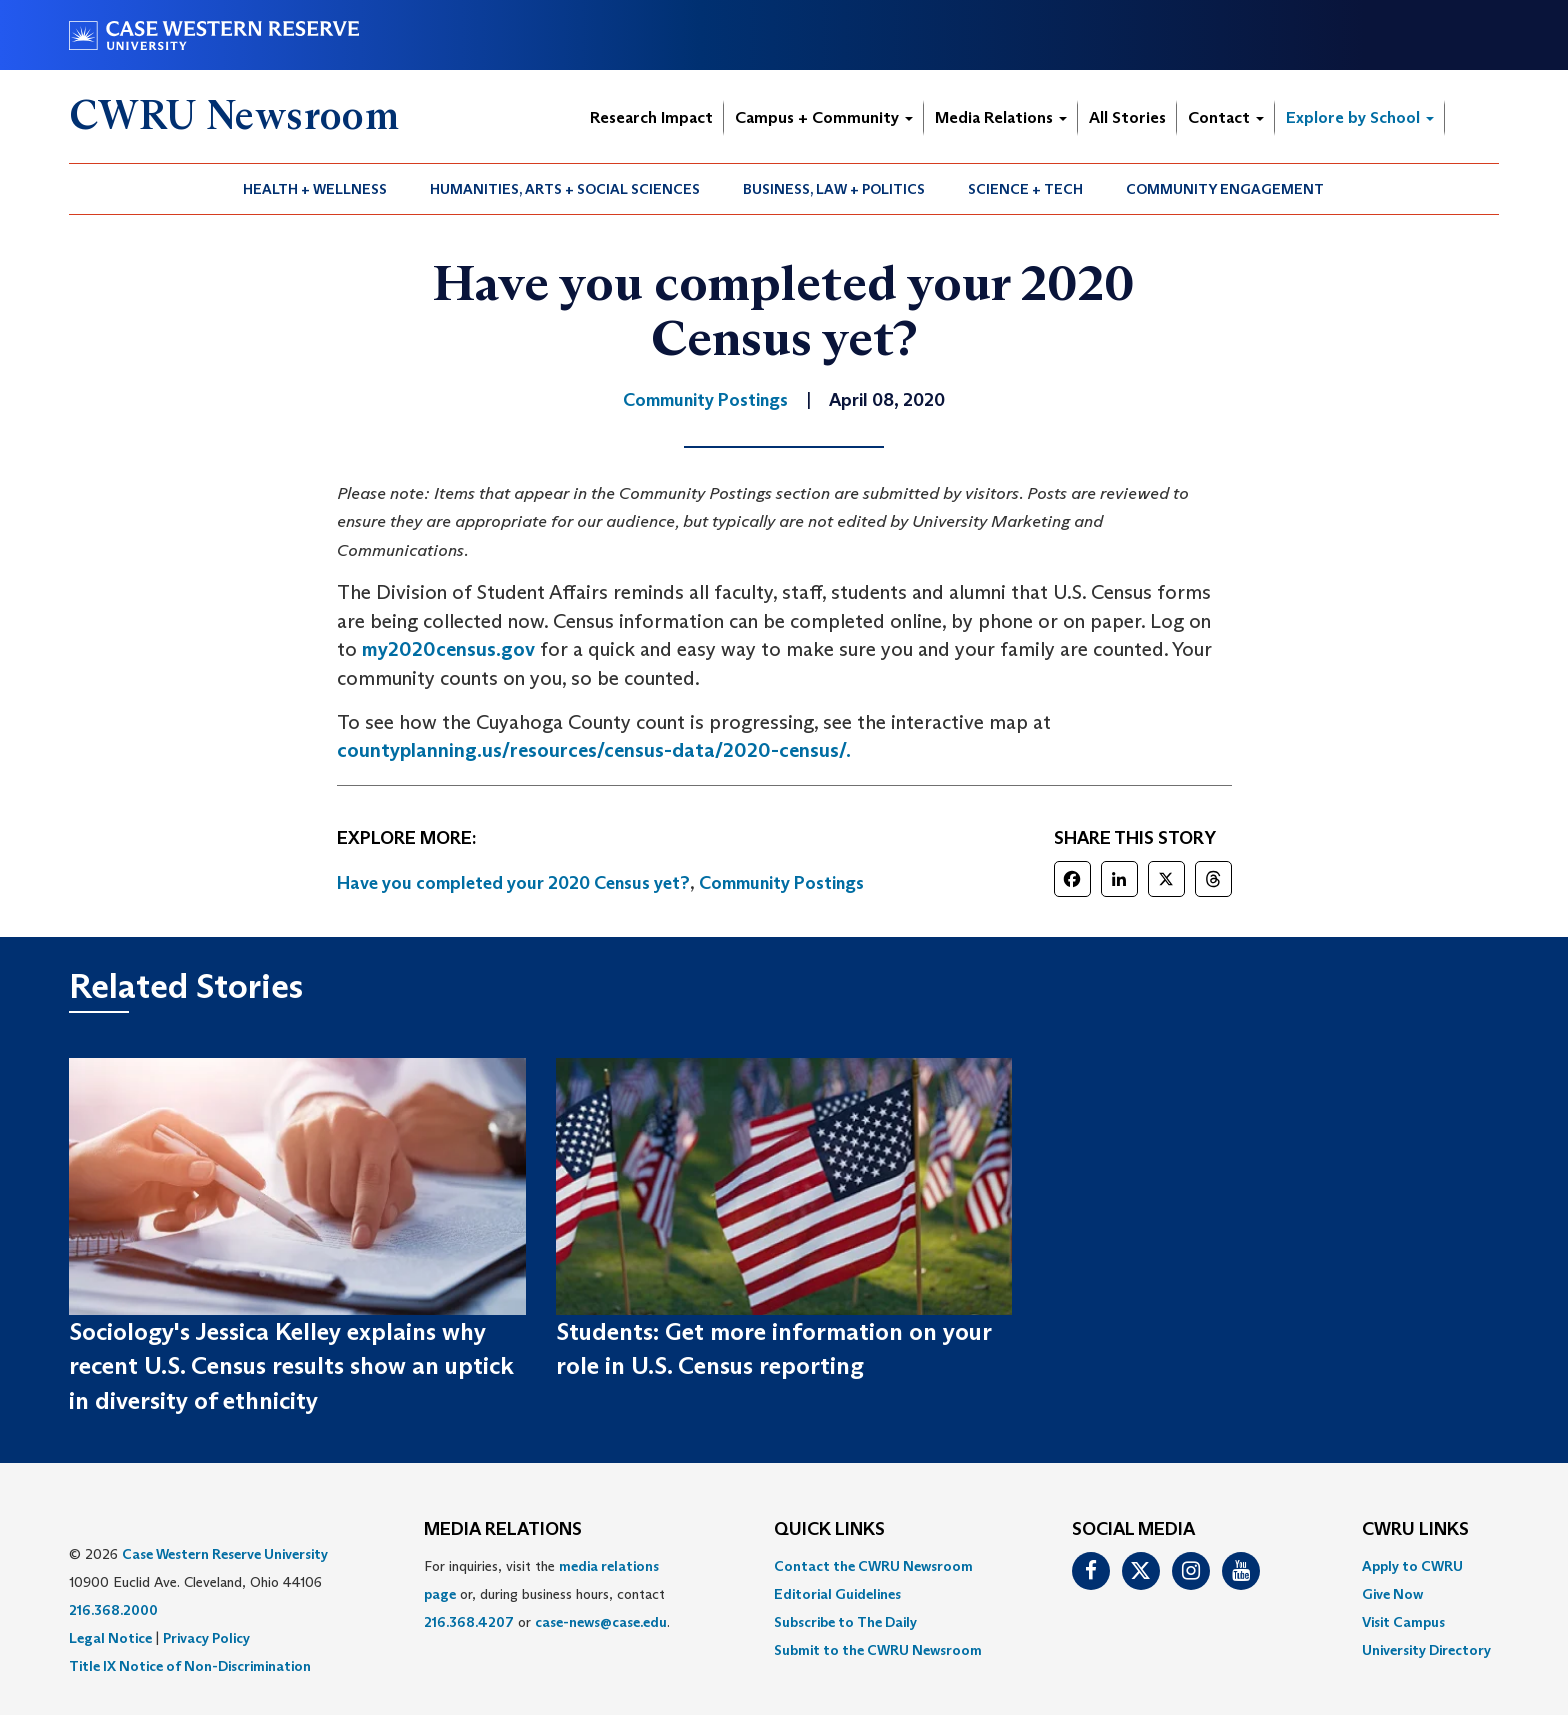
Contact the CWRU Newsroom (873, 1566)
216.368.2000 (113, 1610)
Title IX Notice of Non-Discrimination (190, 1666)
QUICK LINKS (829, 1530)
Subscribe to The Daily (845, 1622)
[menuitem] (315, 189)
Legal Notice (110, 1638)
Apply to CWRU (1412, 1566)
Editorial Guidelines (837, 1594)
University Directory (1426, 1650)
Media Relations (1001, 117)
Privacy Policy (206, 1638)
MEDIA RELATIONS (503, 1530)
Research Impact (651, 117)
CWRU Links (1415, 1530)
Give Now (1392, 1594)
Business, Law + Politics (834, 189)
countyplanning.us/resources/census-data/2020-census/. (594, 750)
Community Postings (781, 883)
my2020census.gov (448, 649)
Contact (1226, 117)
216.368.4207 (469, 1622)
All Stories (1127, 117)
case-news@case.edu (601, 1622)
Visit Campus (1403, 1622)
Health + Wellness (315, 189)
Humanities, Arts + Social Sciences (565, 189)
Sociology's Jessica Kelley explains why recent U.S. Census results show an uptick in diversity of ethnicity (291, 1366)
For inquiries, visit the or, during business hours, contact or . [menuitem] (547, 1594)
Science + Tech (1025, 189)
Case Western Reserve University (225, 1554)
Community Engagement (1225, 189)
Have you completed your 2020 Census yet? (513, 883)
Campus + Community (824, 117)
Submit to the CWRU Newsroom (878, 1650)
